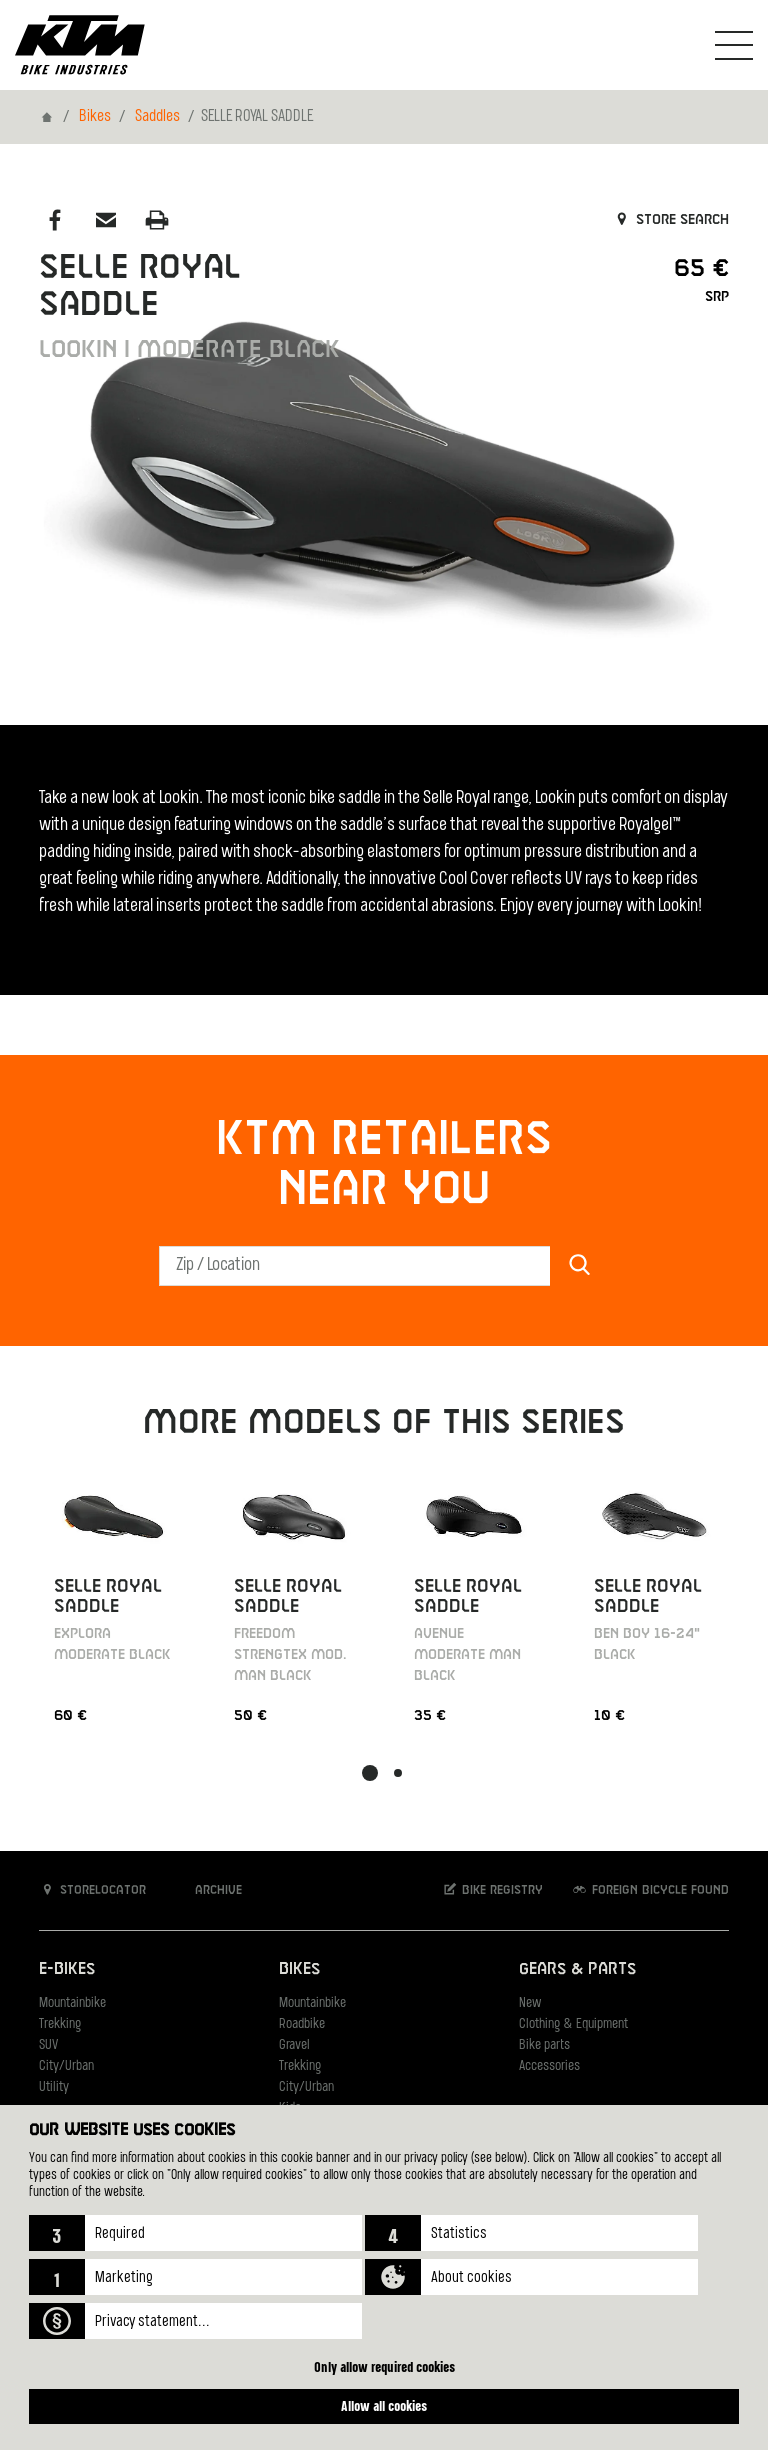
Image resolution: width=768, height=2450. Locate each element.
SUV (48, 2045)
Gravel (294, 2045)
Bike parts (544, 2045)
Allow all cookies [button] (384, 2405)
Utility (54, 2087)
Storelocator (92, 1889)
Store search (670, 220)
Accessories (549, 2066)
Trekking (60, 2024)
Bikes (95, 117)
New (530, 2003)
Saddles (157, 117)
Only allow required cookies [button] (384, 2366)
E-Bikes (67, 1969)
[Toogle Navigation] (734, 45)
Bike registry (492, 1889)
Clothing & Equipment (573, 2024)
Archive (208, 1889)
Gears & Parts (577, 1969)
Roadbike (302, 2024)
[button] (195, 2233)
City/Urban (66, 2066)
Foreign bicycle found (650, 1889)
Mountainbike (72, 2003)
